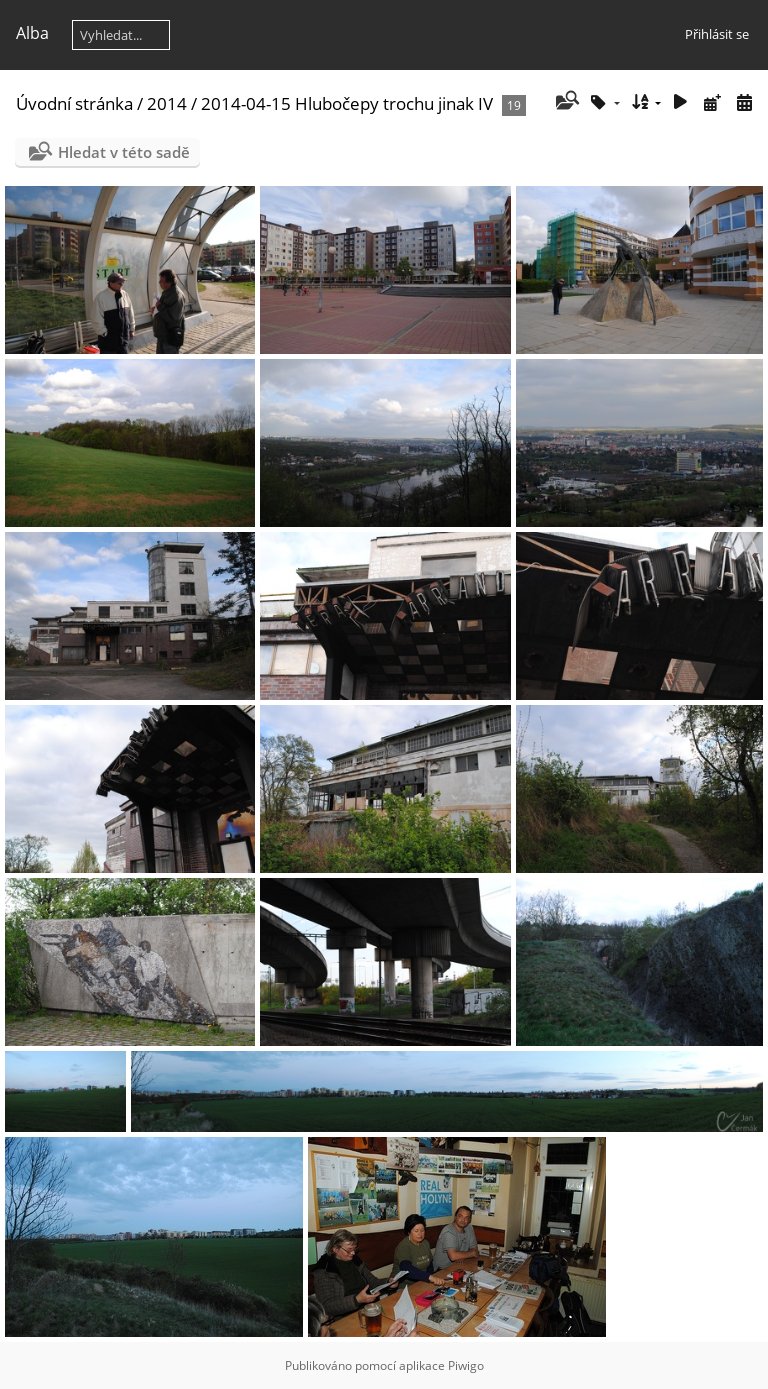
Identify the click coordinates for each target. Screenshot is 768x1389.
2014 (167, 103)
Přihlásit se (717, 34)
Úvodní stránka (74, 103)
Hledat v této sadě (124, 152)
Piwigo (466, 1365)
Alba (32, 33)
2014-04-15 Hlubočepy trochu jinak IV (347, 103)
